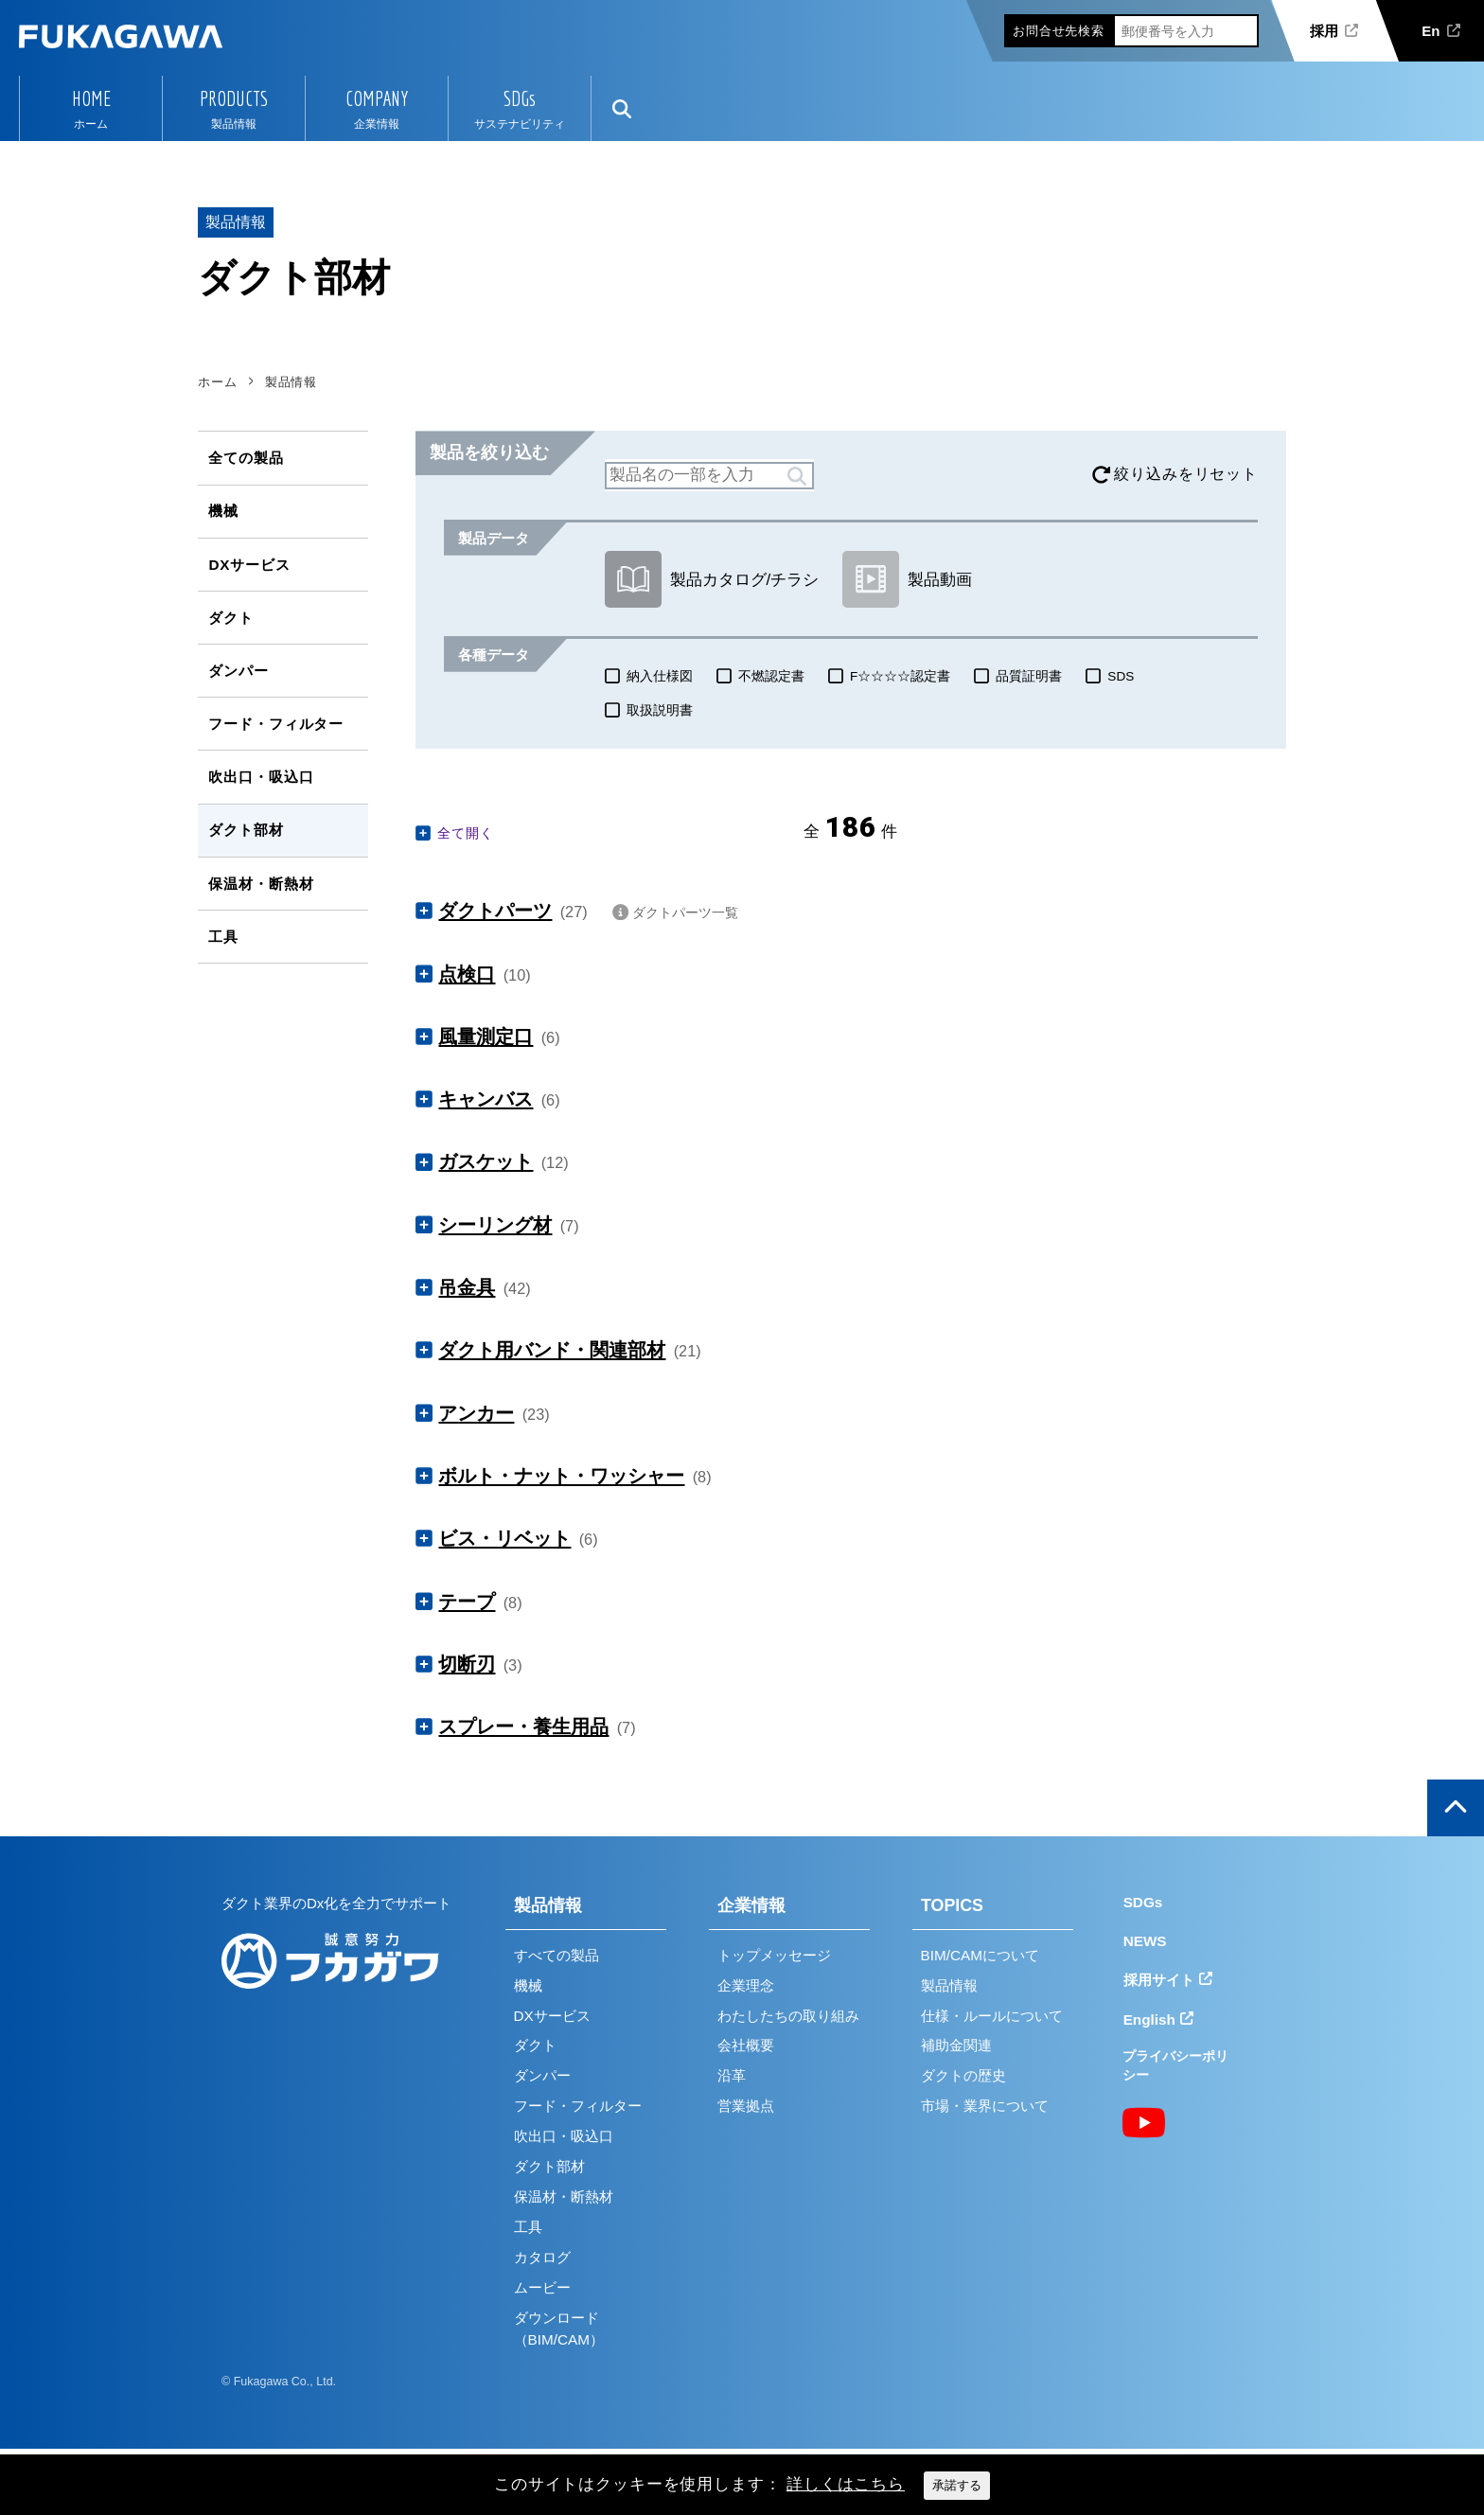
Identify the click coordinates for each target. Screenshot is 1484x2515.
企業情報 (751, 1905)
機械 (223, 511)
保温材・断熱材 (260, 884)
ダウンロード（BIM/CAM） (559, 2328)
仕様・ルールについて (992, 2016)
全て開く (465, 833)
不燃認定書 (771, 676)
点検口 (466, 974)
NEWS (1145, 1941)
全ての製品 (245, 458)
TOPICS (952, 1905)
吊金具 (466, 1287)
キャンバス (485, 1099)
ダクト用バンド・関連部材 (551, 1349)
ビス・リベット (504, 1538)
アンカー (476, 1413)
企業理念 (745, 1985)
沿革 (731, 2075)
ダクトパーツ (495, 910)
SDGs (520, 98)
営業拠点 (745, 2106)
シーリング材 (495, 1224)
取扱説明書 (660, 710)
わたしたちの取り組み (788, 2016)
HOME (91, 98)
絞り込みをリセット (1186, 474)
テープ (466, 1601)
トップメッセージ (774, 1955)
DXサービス (249, 565)
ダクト (231, 618)
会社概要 (745, 2045)
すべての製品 (556, 1955)
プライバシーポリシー (1175, 2065)
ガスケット (485, 1161)
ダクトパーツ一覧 (685, 912)
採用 (1324, 31)
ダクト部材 (245, 830)
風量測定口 (485, 1036)
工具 (223, 937)
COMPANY (376, 98)
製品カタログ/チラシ (712, 579)
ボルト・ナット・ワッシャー (561, 1475)
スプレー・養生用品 (523, 1726)
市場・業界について (985, 2106)
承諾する (956, 2485)
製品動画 (907, 579)
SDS (1120, 676)
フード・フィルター (276, 724)
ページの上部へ (1455, 1808)
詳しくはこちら (845, 2484)
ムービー (542, 2287)
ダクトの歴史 (963, 2075)
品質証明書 (1029, 676)
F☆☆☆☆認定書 (900, 676)
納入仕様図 (660, 676)
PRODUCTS (234, 98)
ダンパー (238, 671)
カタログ (542, 2257)
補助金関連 (956, 2045)
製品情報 (548, 1905)
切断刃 (466, 1664)
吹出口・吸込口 (260, 777)
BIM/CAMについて (980, 1955)
